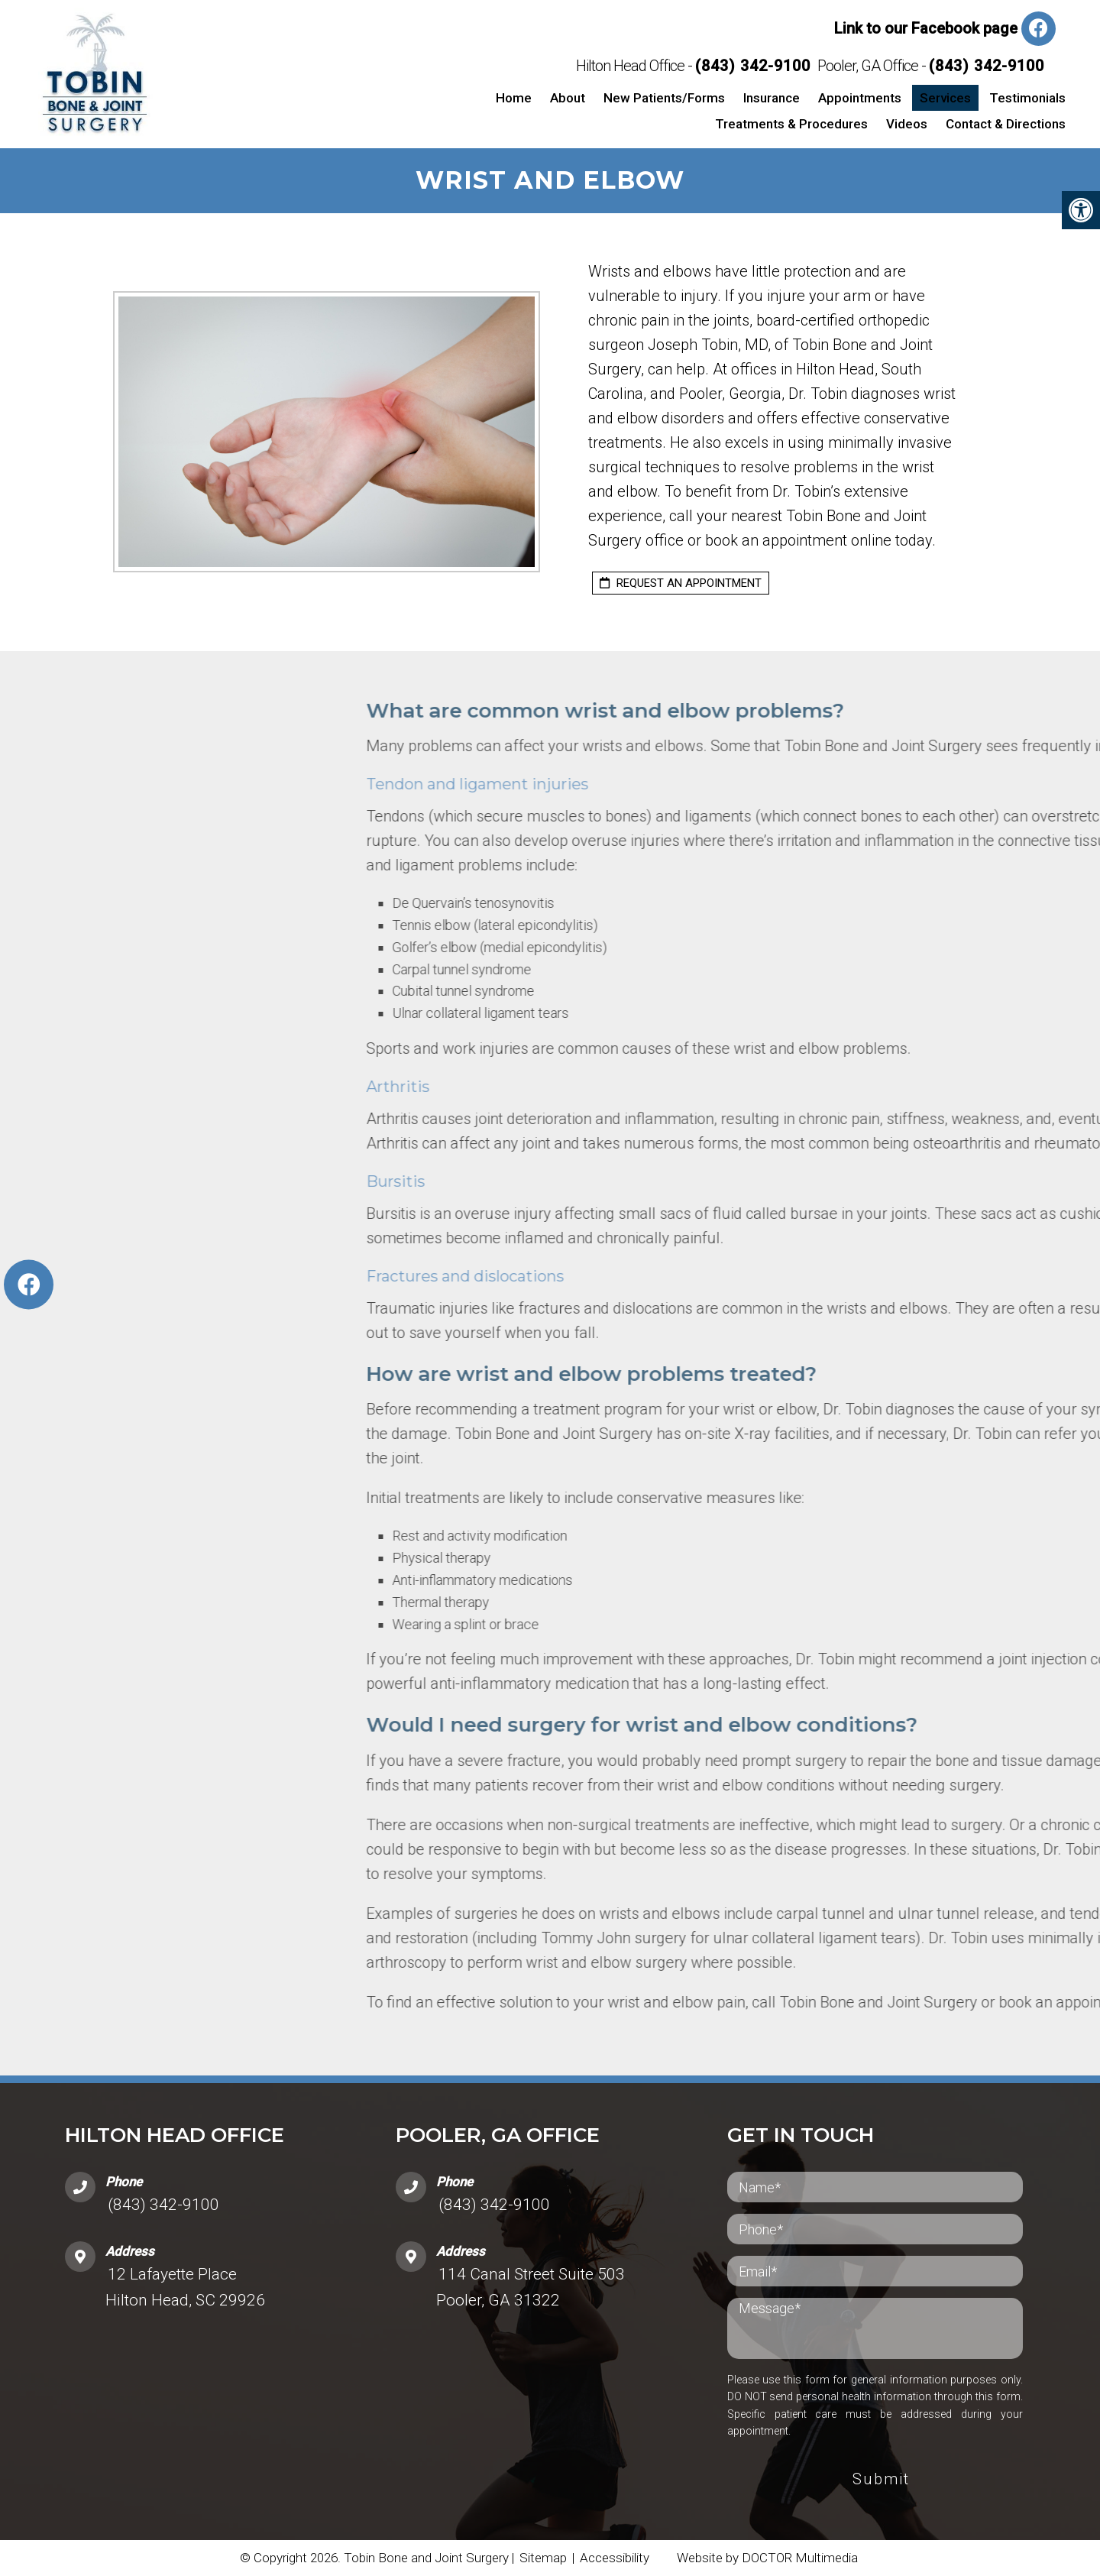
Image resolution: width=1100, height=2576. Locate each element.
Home (514, 97)
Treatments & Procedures (791, 123)
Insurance (771, 97)
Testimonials (1027, 97)
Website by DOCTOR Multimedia (767, 2557)
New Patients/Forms (664, 97)
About (567, 97)
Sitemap (543, 2557)
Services (945, 97)
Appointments (859, 97)
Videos (906, 123)
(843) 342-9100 (752, 66)
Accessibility (614, 2557)
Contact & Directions (1006, 123)
